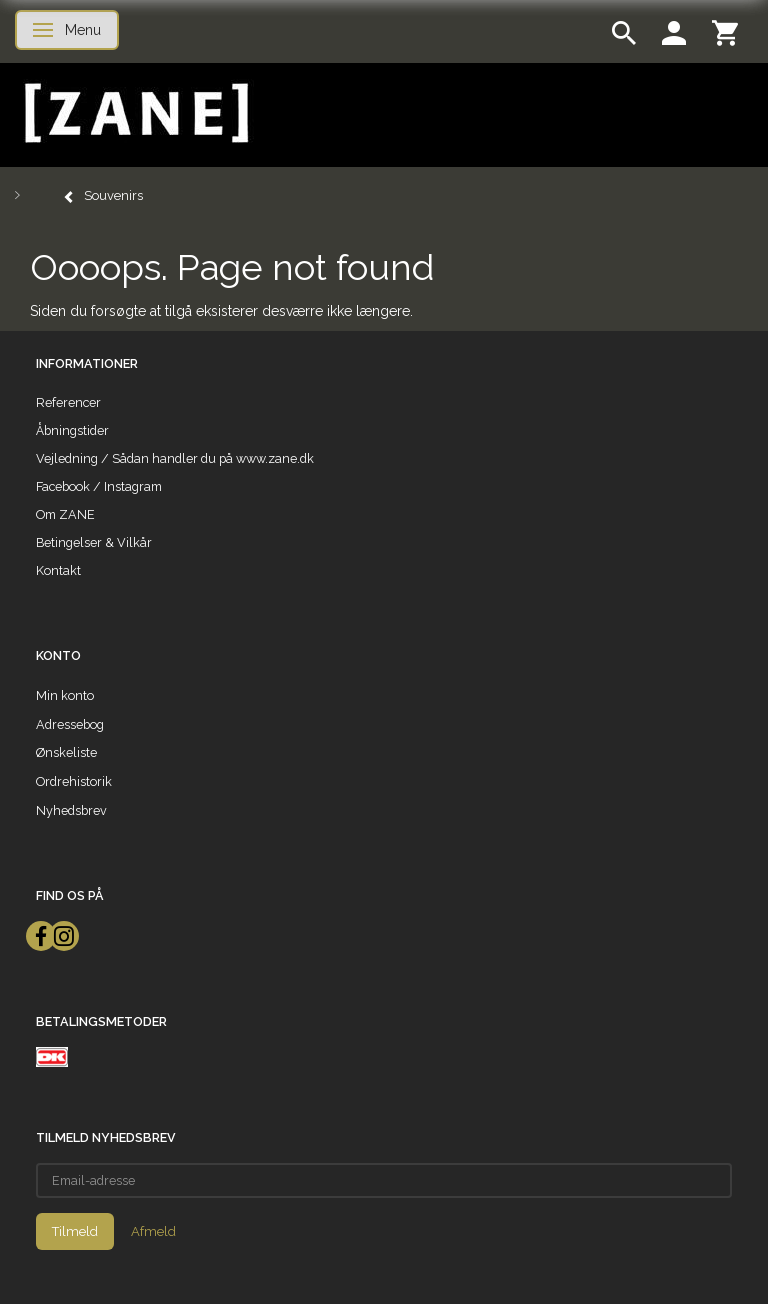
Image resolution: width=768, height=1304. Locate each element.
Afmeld (153, 1231)
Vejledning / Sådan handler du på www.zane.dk (175, 458)
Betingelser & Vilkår (94, 542)
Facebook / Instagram (99, 486)
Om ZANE (65, 514)
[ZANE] (134, 113)
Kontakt (58, 570)
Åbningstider (72, 430)
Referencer (68, 402)
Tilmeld (75, 1231)
